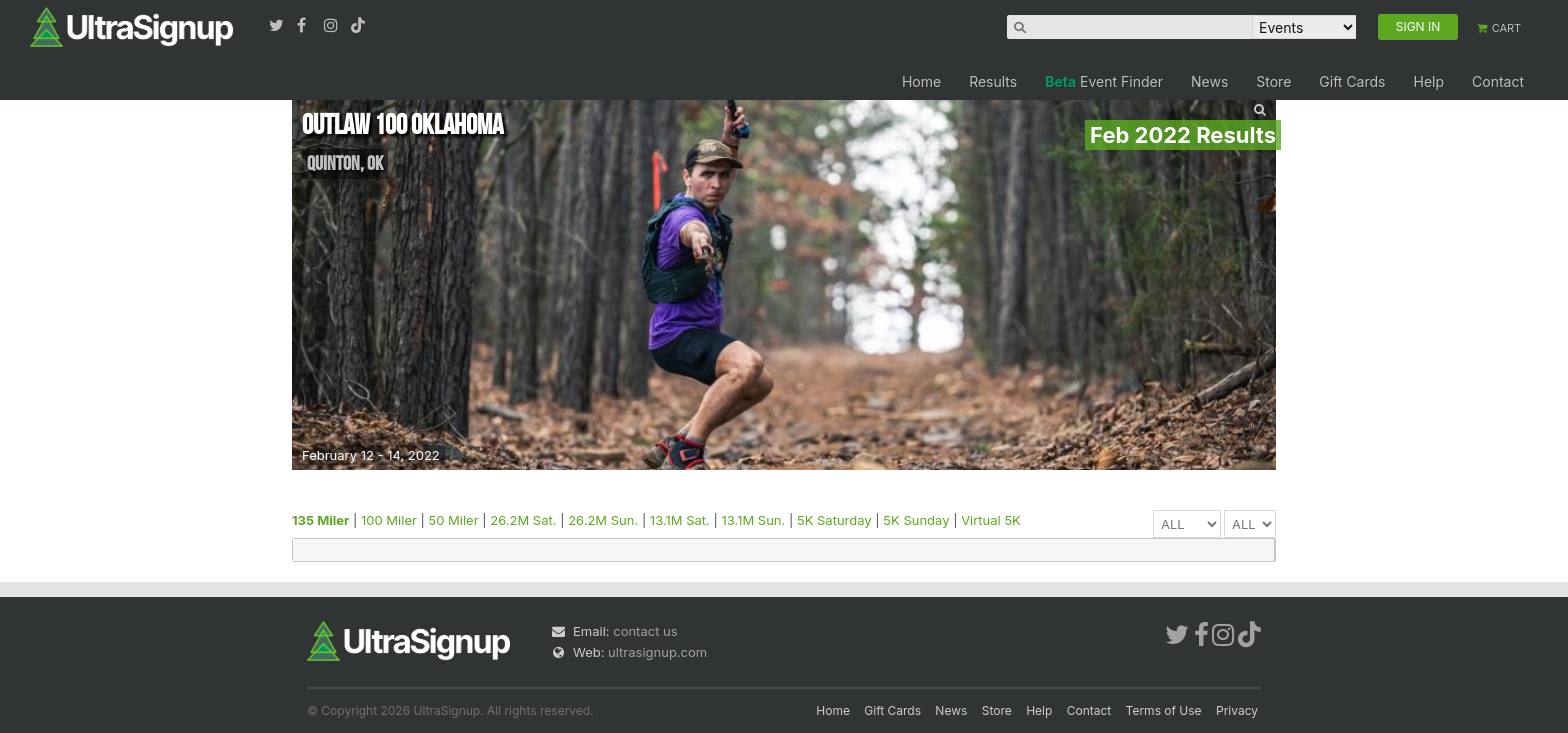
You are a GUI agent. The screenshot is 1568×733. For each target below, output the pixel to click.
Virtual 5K (991, 520)
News (1209, 81)
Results (993, 81)
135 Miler (320, 520)
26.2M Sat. (523, 520)
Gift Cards (1352, 81)
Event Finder (1104, 81)
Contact (1498, 81)
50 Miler (454, 520)
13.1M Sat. (680, 520)
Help (1428, 81)
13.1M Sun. (753, 520)
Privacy (1237, 710)
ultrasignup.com (657, 652)
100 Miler (389, 520)
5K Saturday (834, 520)
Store (1273, 81)
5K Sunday (916, 520)
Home (921, 81)
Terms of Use (1164, 710)
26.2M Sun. (603, 520)
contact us (645, 631)
